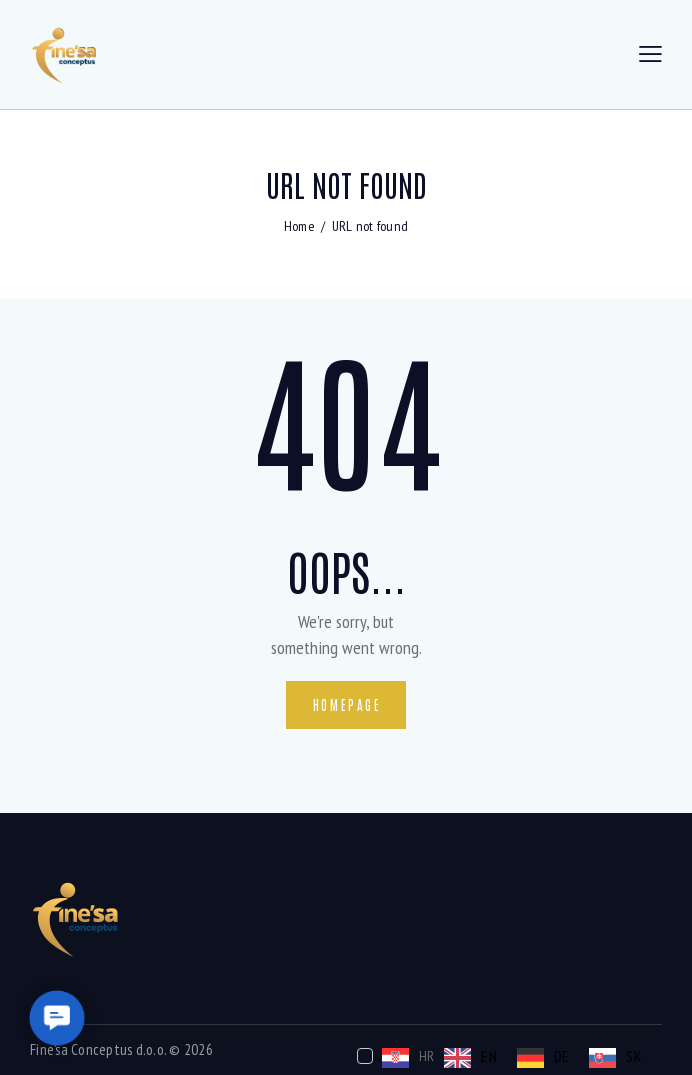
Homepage (347, 704)
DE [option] (562, 1056)
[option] (470, 1058)
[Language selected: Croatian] (504, 1056)
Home (299, 226)
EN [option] (489, 1056)
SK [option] (634, 1056)
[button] (56, 1017)
